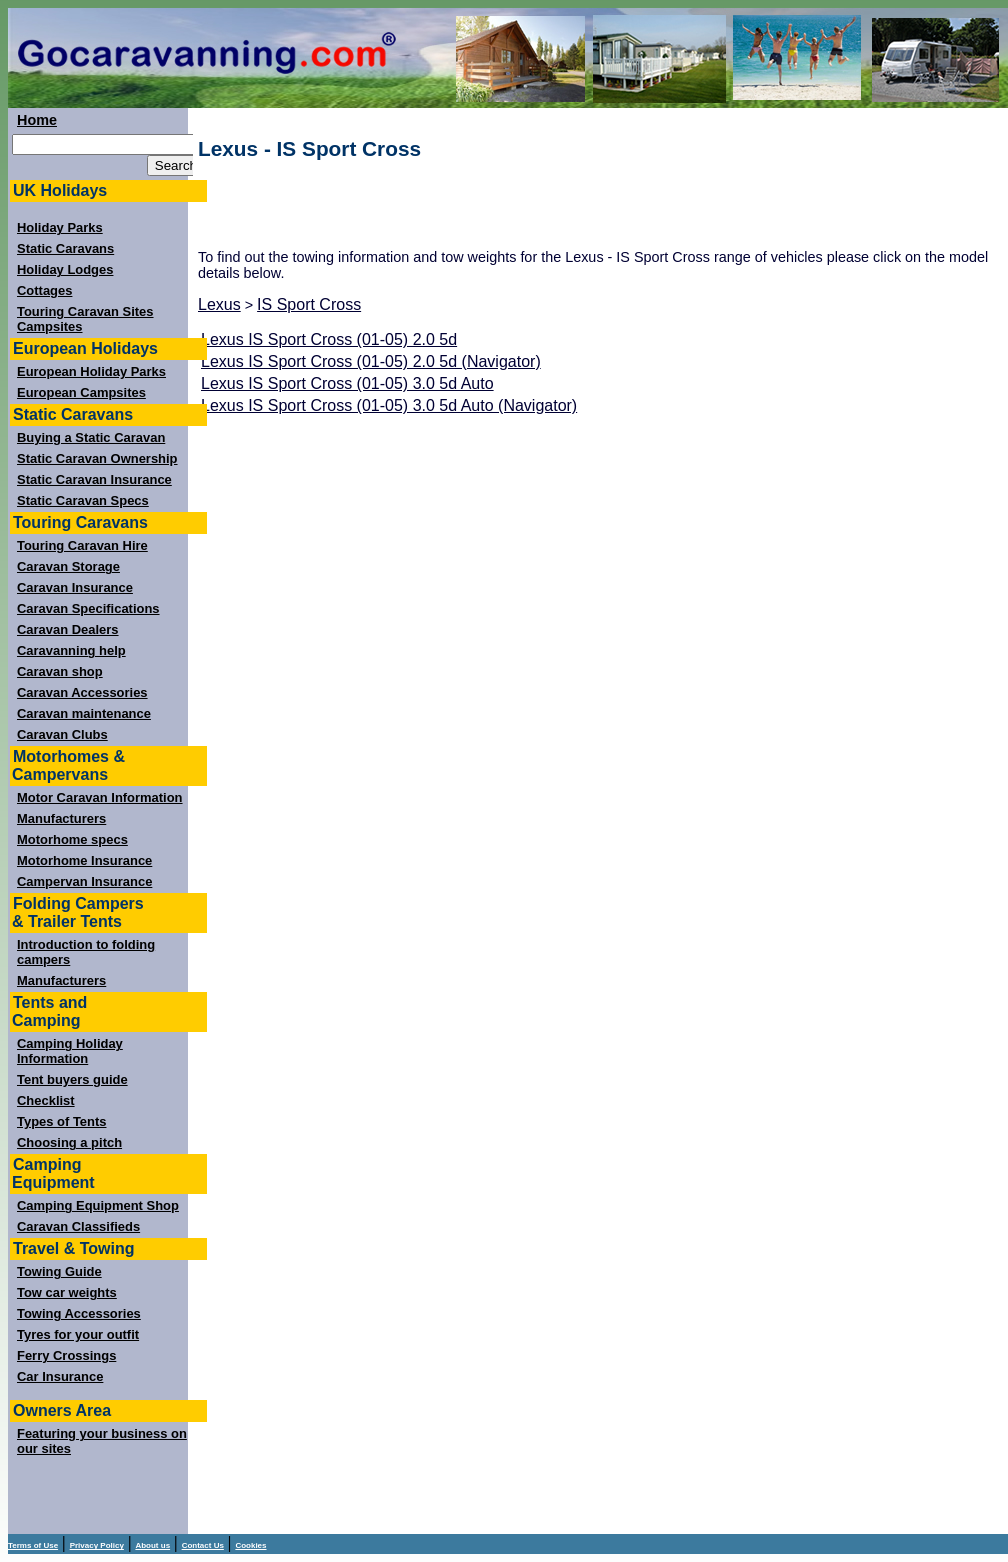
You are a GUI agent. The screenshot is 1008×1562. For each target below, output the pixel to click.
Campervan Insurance (84, 881)
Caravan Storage (68, 566)
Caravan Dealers (68, 629)
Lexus (219, 304)
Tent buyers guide (72, 1079)
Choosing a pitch (69, 1142)
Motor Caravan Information (100, 797)
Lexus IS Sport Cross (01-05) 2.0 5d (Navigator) (371, 361)
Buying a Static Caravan (91, 437)
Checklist (46, 1100)
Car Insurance (60, 1376)
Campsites (50, 326)
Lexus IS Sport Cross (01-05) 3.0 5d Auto (347, 383)
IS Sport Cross (309, 304)
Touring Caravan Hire (82, 545)
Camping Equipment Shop (98, 1205)
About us (152, 1545)
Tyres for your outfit (78, 1334)
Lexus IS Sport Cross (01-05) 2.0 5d (329, 339)
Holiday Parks (60, 227)
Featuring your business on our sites (102, 1441)
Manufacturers (61, 818)
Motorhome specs (72, 839)
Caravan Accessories (82, 692)
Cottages (44, 290)
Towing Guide (59, 1271)
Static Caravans (65, 248)
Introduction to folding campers (86, 952)
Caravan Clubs (62, 734)
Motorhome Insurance (84, 860)
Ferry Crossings (66, 1355)
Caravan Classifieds (78, 1226)
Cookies (250, 1545)
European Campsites (81, 392)
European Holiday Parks (91, 371)
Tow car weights (67, 1292)
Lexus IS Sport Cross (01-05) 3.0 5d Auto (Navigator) (389, 405)
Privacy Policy (97, 1545)
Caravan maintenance (84, 713)
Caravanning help (71, 650)
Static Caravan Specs (83, 500)
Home (37, 120)
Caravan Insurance (75, 587)
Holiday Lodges (65, 269)
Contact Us (203, 1545)
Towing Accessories (79, 1313)
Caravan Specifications (88, 608)
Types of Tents (61, 1121)
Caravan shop (60, 671)
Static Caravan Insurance (94, 479)
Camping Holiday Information (70, 1051)
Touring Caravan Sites (85, 311)
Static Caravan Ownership (97, 458)
